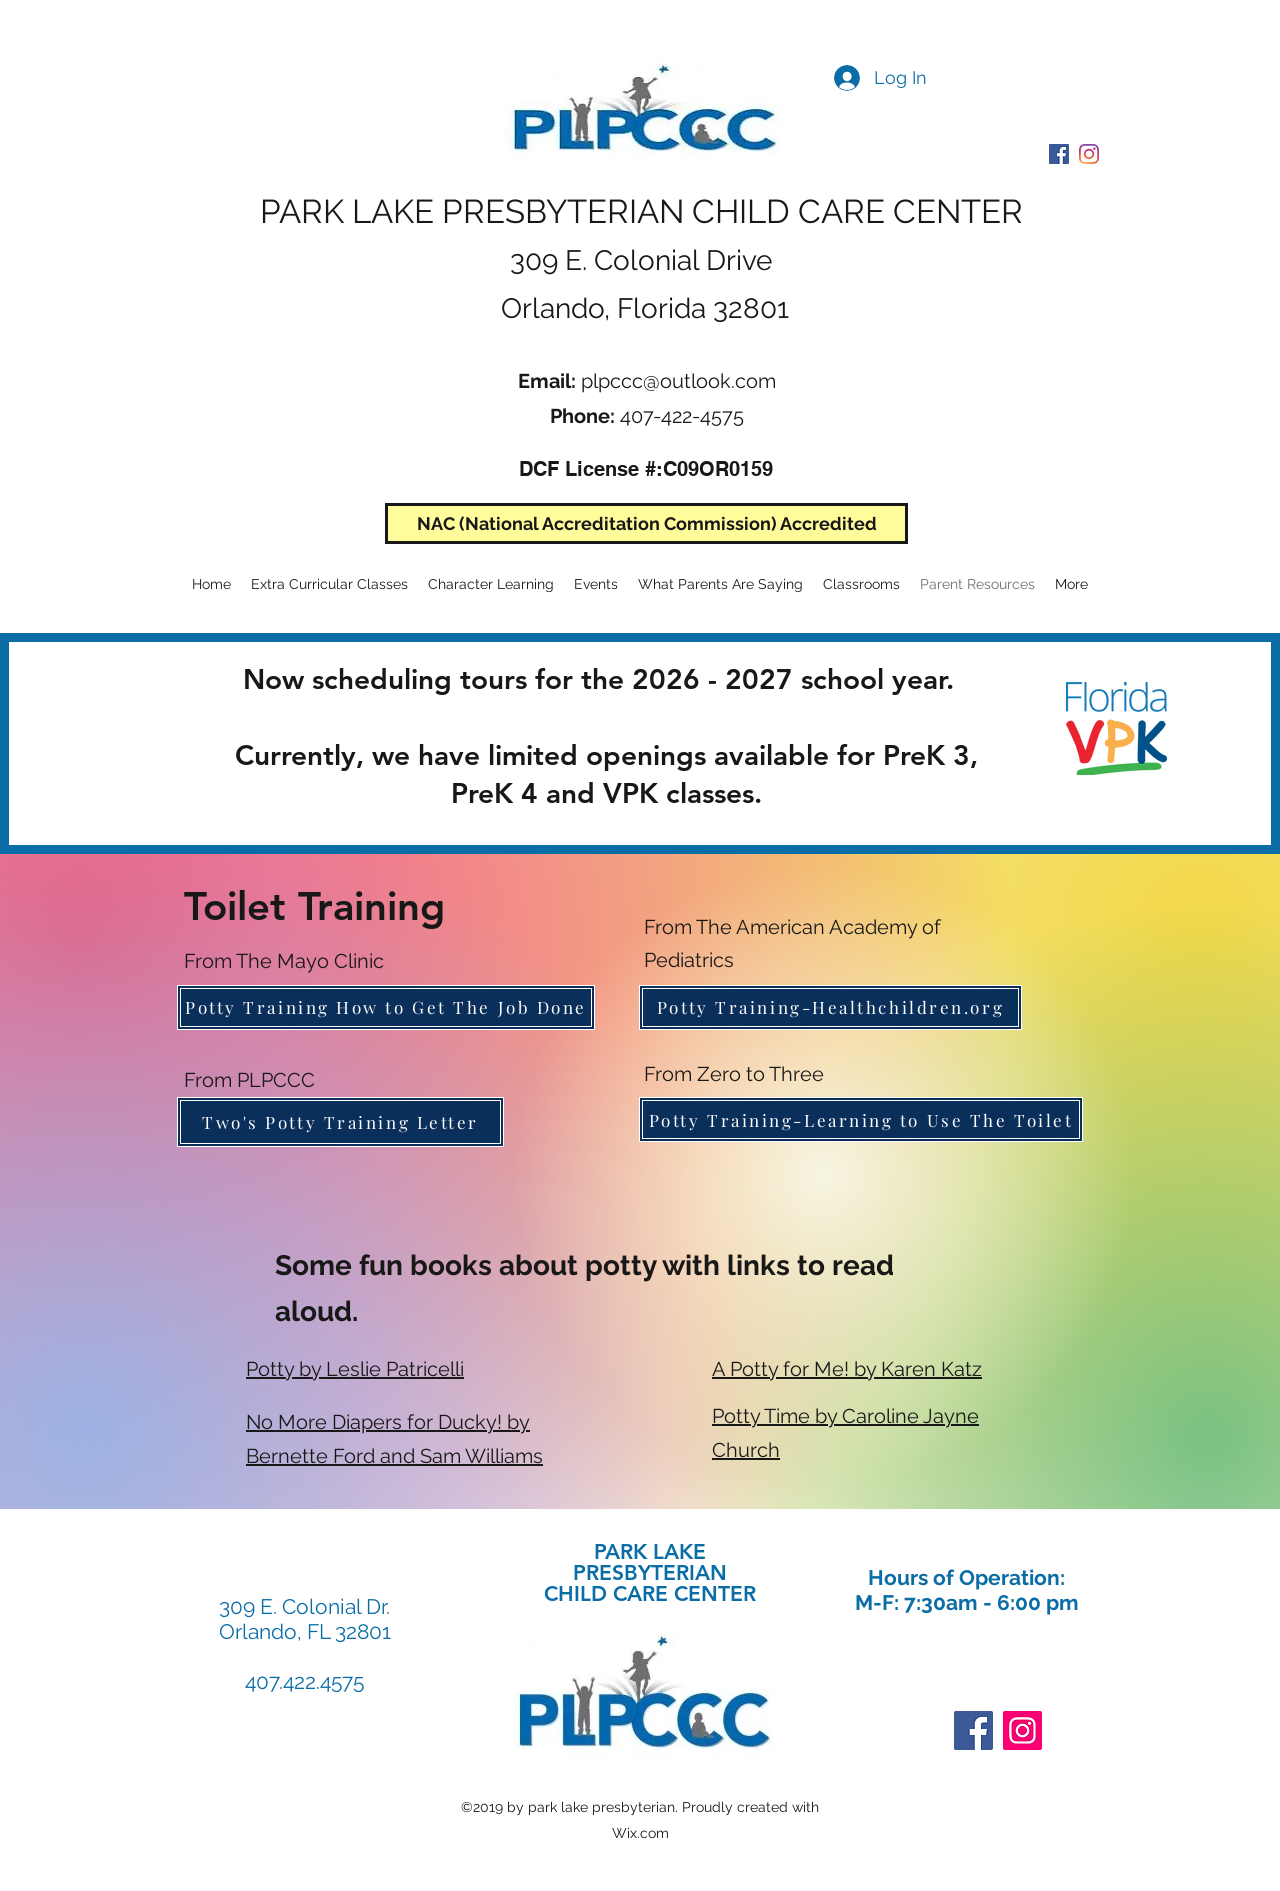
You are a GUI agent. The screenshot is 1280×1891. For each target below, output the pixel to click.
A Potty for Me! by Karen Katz (847, 1369)
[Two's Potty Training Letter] (340, 1122)
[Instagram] (1022, 1730)
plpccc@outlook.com (678, 381)
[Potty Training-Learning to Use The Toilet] (861, 1119)
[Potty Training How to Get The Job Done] (386, 1007)
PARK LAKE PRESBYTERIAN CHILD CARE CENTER (641, 211)
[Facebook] (973, 1730)
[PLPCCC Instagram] (1089, 154)
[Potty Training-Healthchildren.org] (830, 1007)
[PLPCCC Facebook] (1059, 154)
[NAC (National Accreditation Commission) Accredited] (646, 523)
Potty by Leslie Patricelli (355, 1369)
